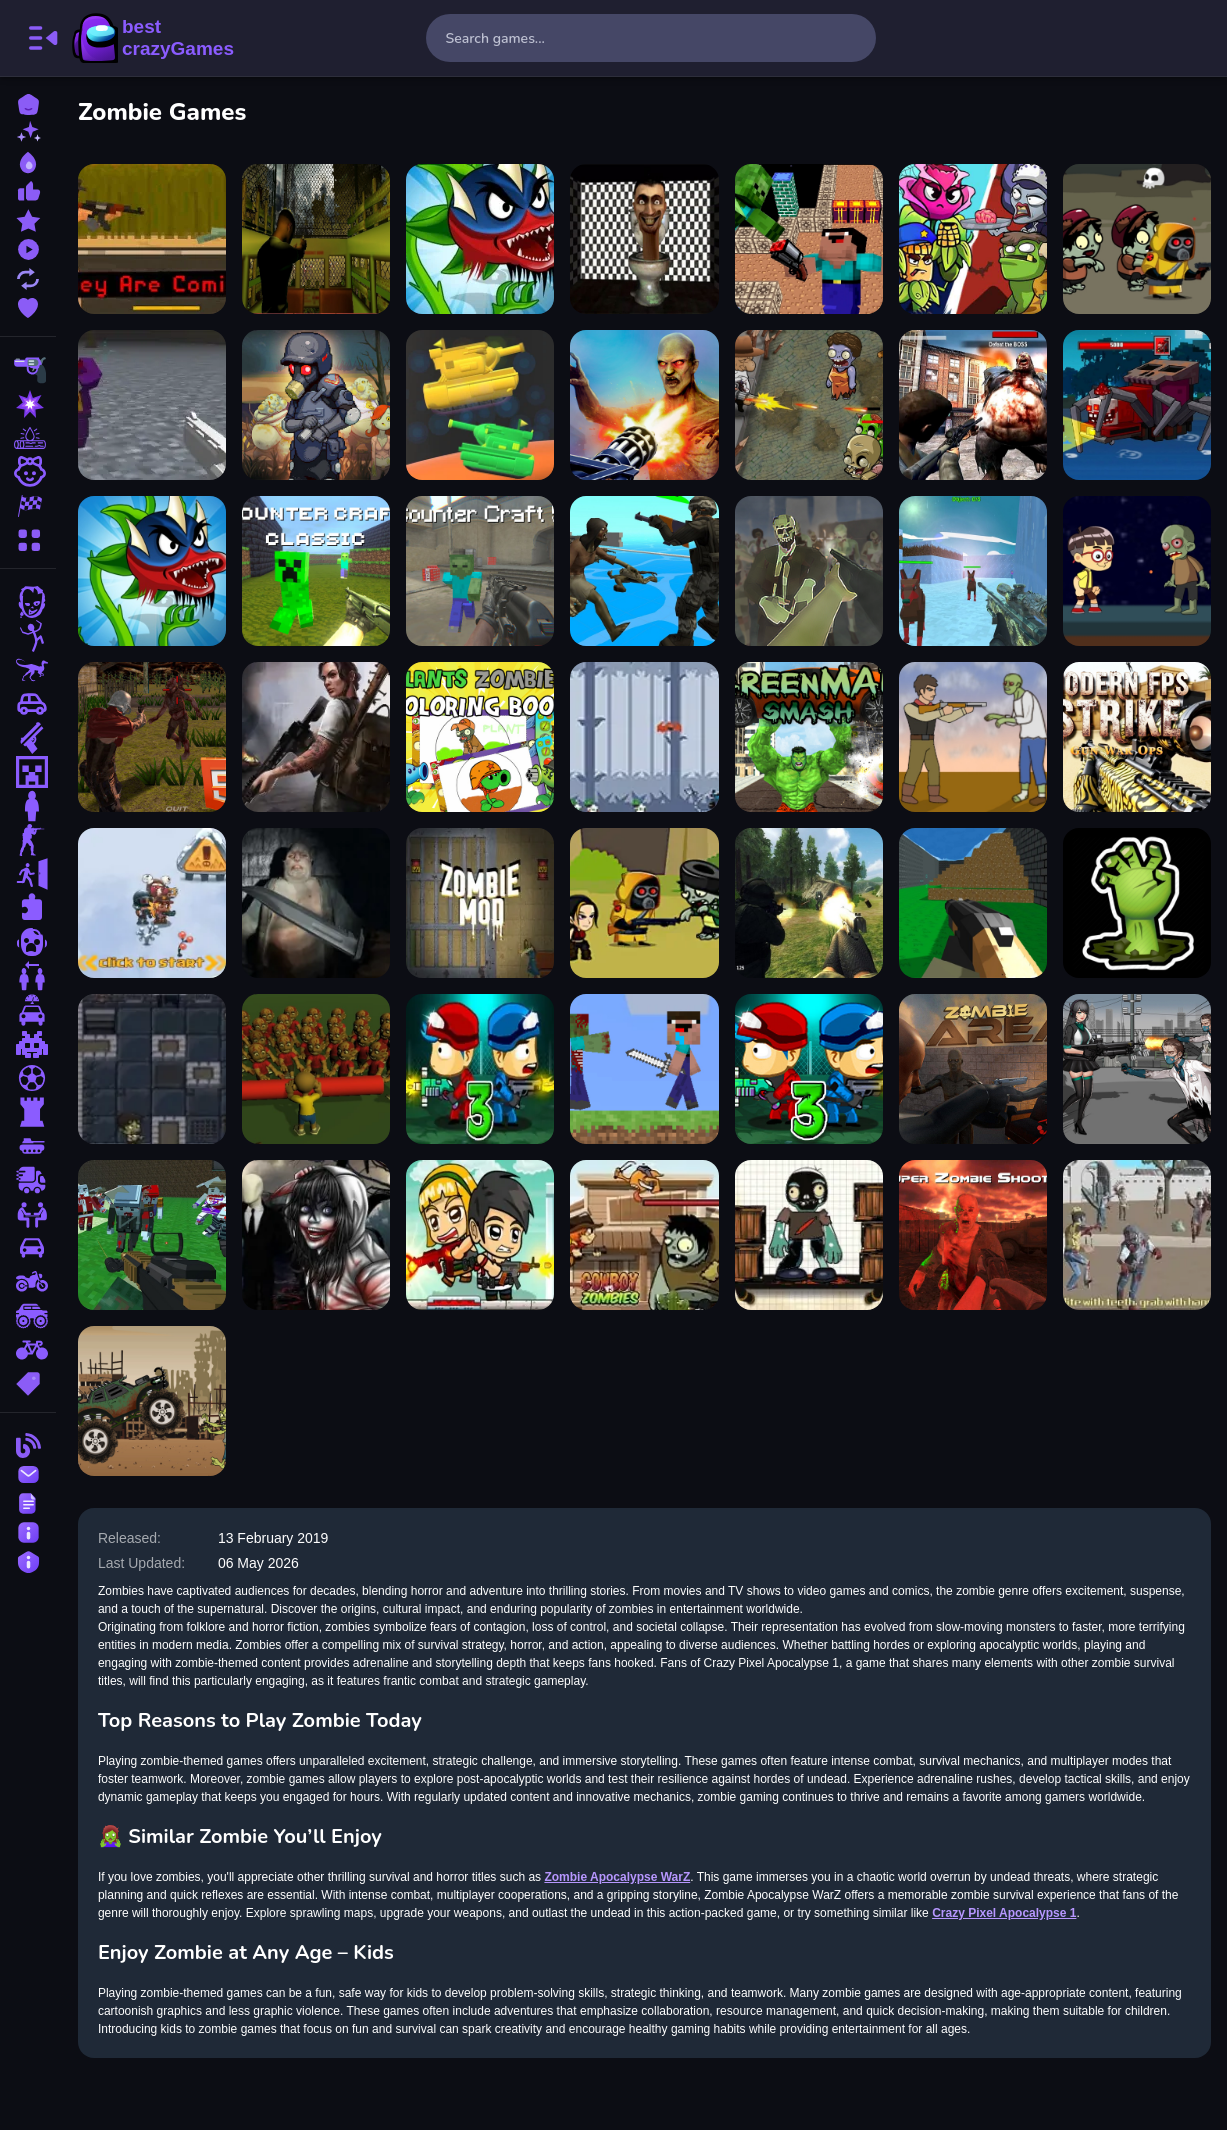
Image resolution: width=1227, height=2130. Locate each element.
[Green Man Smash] (809, 737)
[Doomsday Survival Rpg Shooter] (1137, 1069)
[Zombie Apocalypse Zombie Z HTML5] (154, 737)
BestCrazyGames (153, 38)
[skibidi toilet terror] (646, 239)
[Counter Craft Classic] (318, 571)
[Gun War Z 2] (646, 405)
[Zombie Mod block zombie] (482, 903)
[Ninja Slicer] (646, 737)
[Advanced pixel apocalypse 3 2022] (973, 903)
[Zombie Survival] (809, 1235)
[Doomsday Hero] (318, 737)
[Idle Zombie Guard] (482, 1235)
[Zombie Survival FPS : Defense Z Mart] (809, 571)
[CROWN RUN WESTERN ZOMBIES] (1137, 1235)
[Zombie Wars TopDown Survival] (646, 571)
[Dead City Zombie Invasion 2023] (973, 405)
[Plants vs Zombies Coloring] (482, 737)
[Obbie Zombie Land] (1137, 571)
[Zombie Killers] (154, 903)
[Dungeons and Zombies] (154, 1069)
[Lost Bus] (318, 239)
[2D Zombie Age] (809, 405)
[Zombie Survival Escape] (1137, 239)
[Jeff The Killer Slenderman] (318, 1235)
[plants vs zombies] (482, 239)
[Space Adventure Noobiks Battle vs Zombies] (809, 239)
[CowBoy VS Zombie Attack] (646, 1235)
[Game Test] (482, 405)
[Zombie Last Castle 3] (482, 1069)
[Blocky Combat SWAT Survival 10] (154, 1235)
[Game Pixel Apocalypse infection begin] (154, 405)
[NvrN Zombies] (1137, 903)
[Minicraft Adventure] (646, 1069)
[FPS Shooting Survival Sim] (809, 903)
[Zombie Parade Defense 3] (809, 1069)
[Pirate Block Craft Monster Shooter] (1137, 405)
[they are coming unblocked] (154, 239)
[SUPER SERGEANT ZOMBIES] (318, 903)
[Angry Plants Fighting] (154, 571)
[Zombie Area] (973, 1069)
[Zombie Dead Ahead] (318, 405)
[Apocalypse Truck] (154, 1401)
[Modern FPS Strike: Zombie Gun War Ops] (1137, 737)
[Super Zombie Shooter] (973, 1235)
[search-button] (852, 38)
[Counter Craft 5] (482, 571)
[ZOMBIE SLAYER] (646, 903)
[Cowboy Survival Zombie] (973, 737)
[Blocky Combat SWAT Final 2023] (973, 571)
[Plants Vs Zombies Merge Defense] (973, 239)
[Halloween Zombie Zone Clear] (318, 1069)
